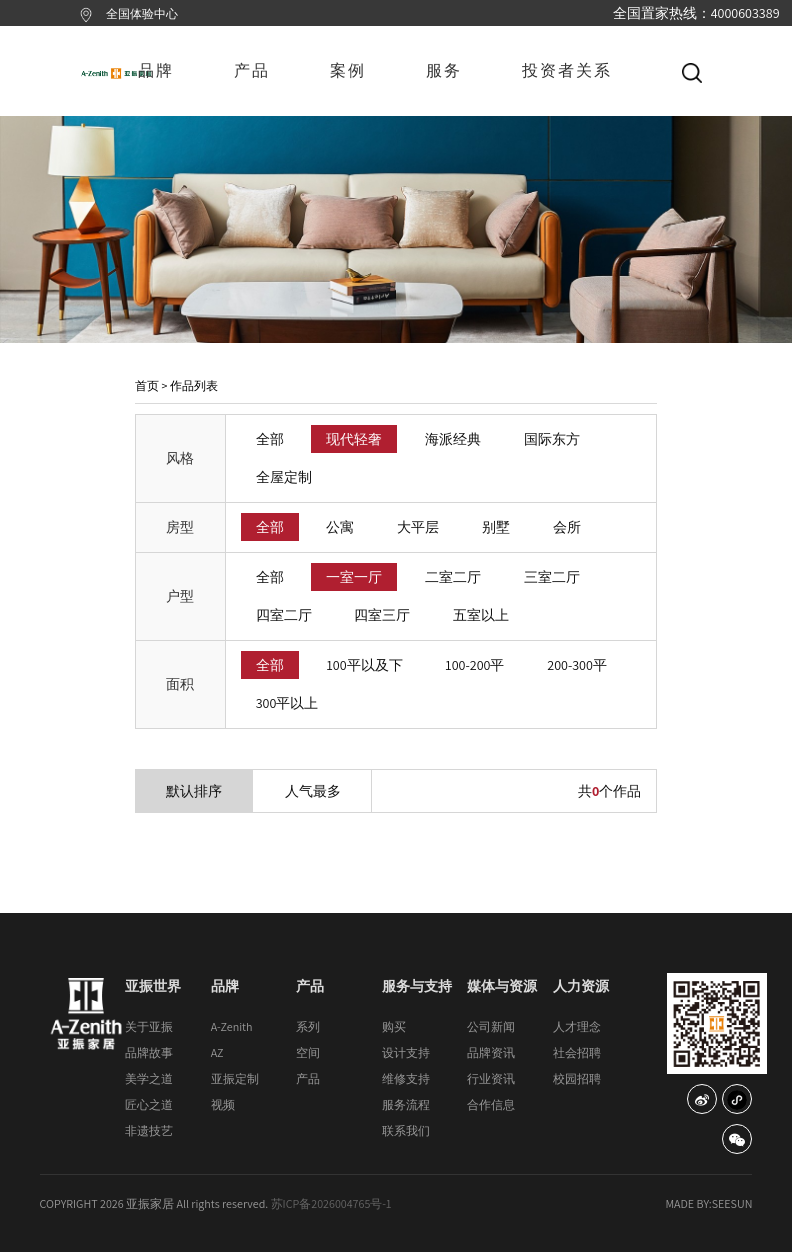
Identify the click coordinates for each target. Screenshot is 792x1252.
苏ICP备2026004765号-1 (331, 1203)
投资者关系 (567, 70)
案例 (348, 70)
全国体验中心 (142, 13)
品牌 (156, 70)
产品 (252, 70)
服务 (444, 70)
